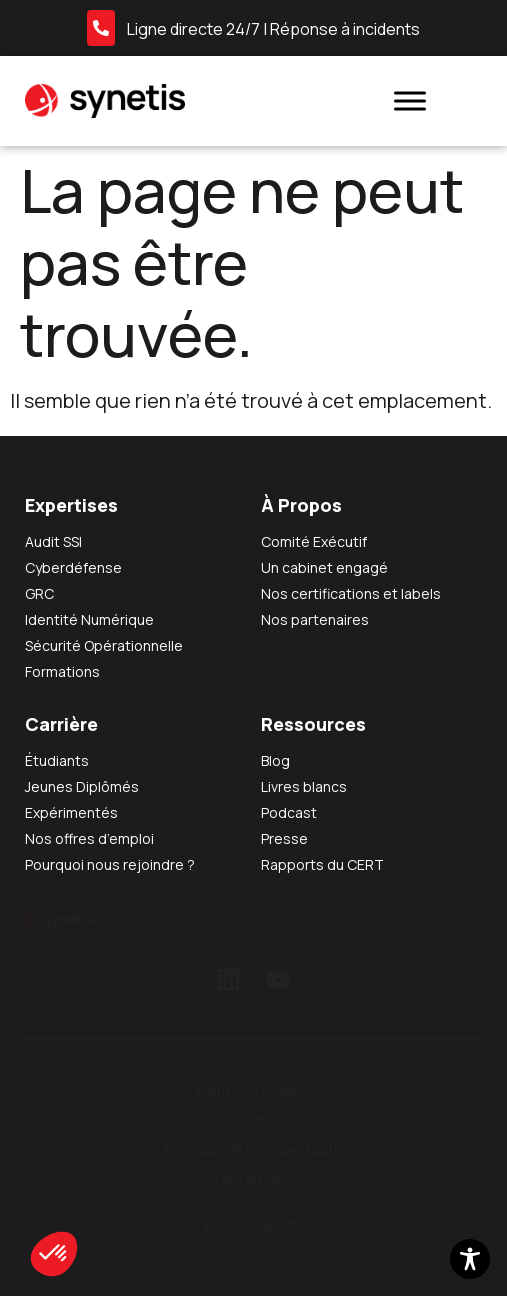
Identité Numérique (89, 619)
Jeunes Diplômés (82, 786)
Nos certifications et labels (351, 593)
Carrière (61, 724)
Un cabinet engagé (324, 567)
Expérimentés (71, 812)
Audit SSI (53, 541)
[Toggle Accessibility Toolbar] (470, 1259)
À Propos (301, 505)
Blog (275, 760)
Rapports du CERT (322, 864)
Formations (62, 671)
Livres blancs (304, 786)
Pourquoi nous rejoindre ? (110, 864)
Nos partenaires (315, 619)
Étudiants (57, 760)
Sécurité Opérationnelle (104, 645)
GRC (39, 593)
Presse (284, 838)
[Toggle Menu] (410, 100)
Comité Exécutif (314, 541)
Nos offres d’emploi (89, 838)
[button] (54, 1254)
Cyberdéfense (73, 567)
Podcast (289, 812)
